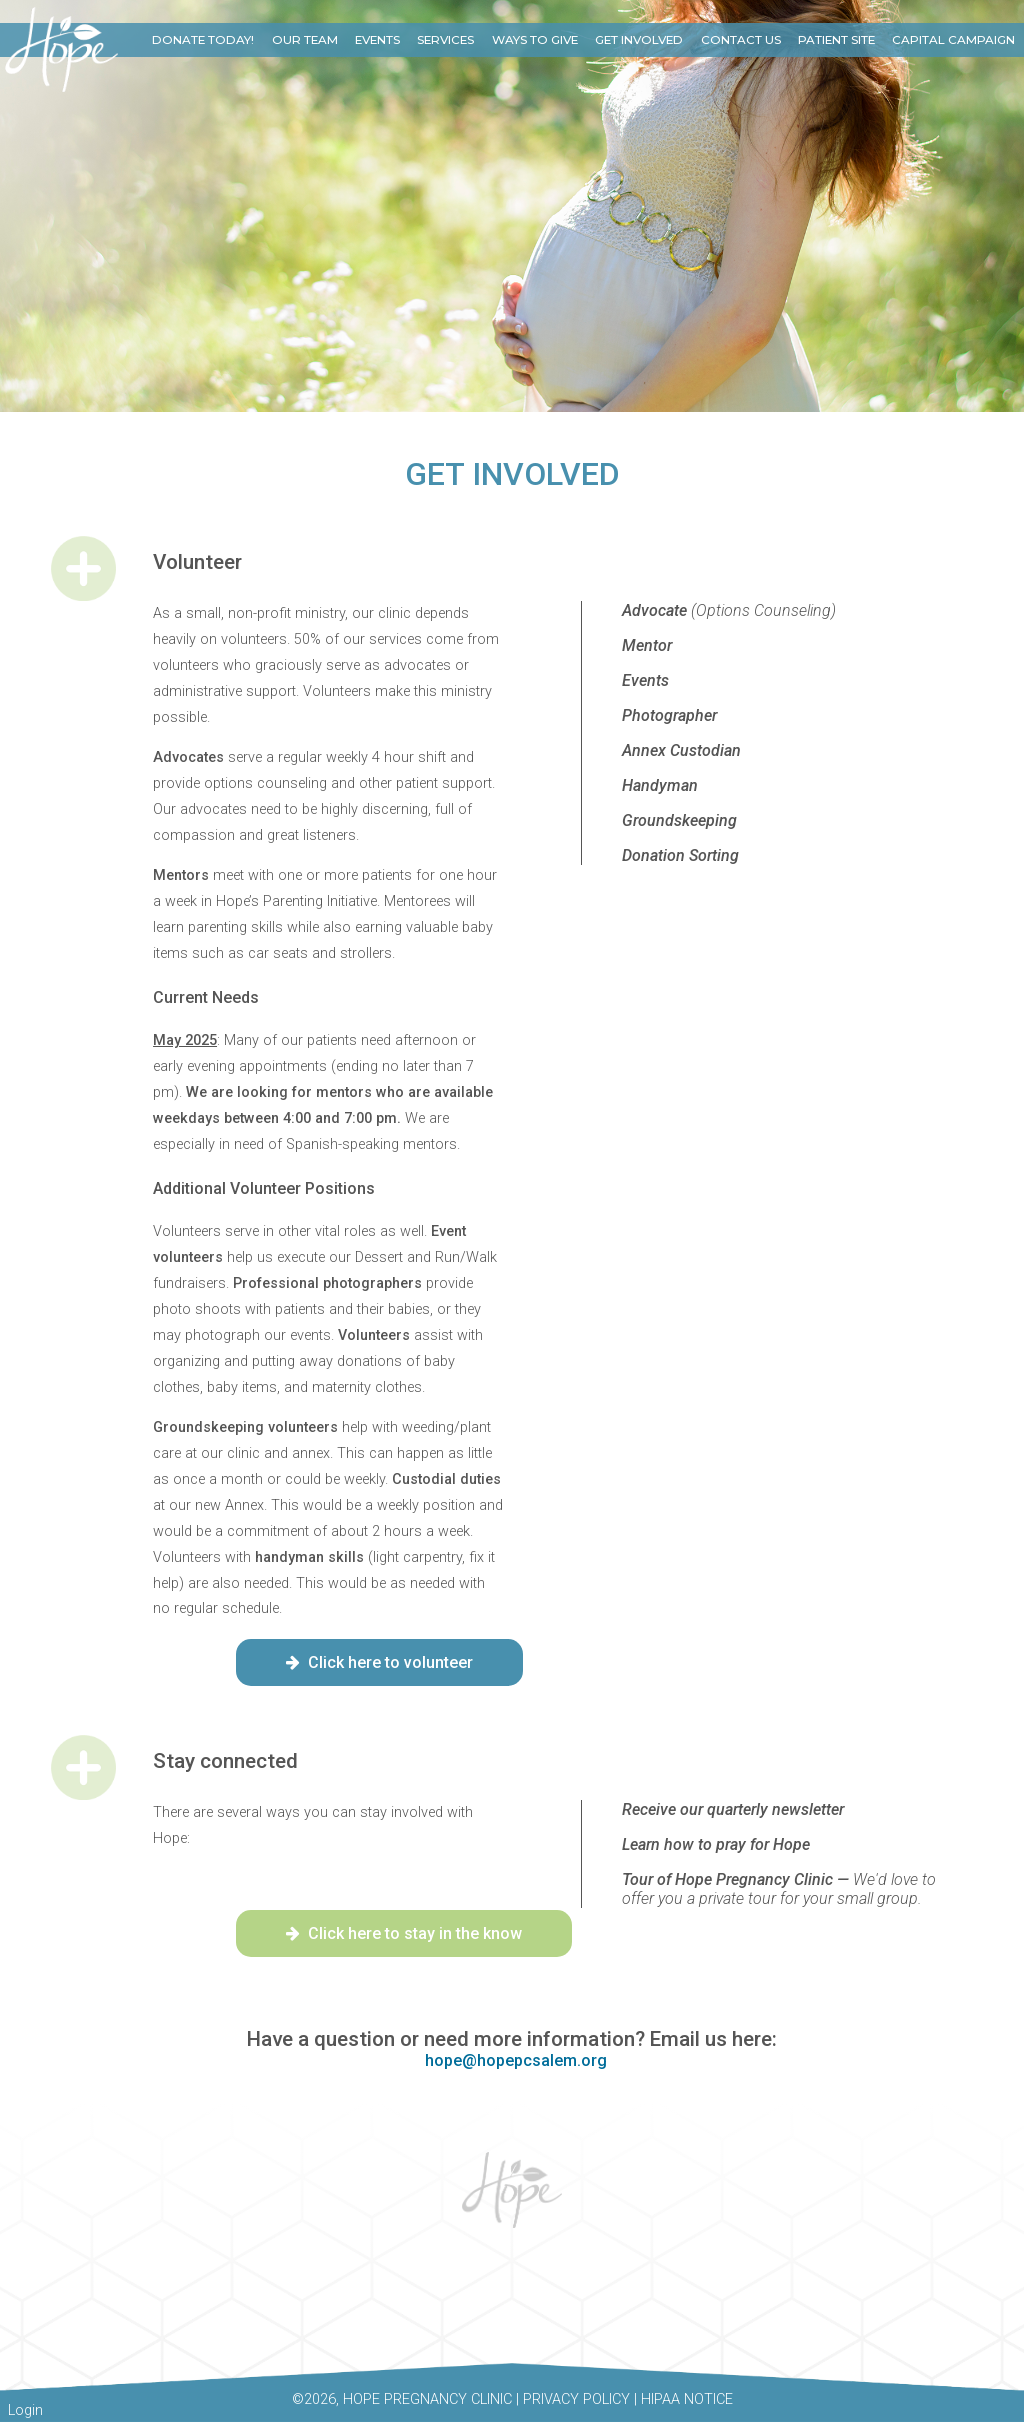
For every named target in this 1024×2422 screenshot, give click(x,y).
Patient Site (836, 40)
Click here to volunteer (379, 1662)
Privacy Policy (576, 2399)
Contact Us (741, 40)
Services (445, 40)
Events (377, 40)
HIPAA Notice (687, 2399)
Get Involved (639, 40)
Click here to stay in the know (404, 1933)
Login (25, 2410)
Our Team (305, 40)
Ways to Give (535, 40)
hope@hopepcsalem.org (516, 2060)
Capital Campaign (953, 40)
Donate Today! (203, 40)
